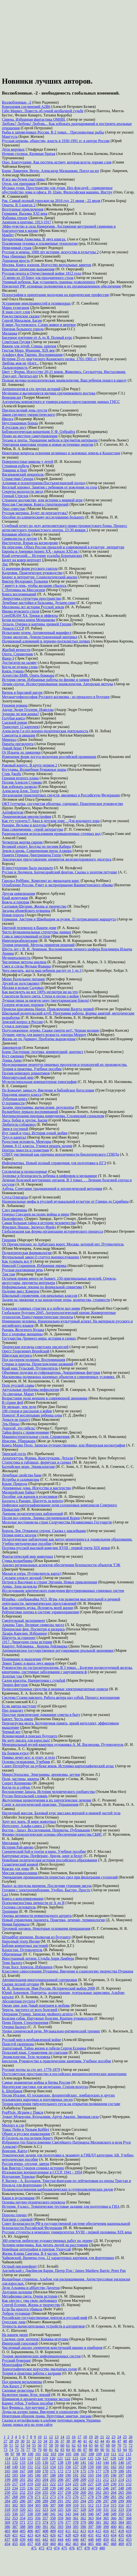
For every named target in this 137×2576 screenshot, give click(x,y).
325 (60, 2510)
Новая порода (13, 915)
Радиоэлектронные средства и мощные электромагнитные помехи (55, 1689)
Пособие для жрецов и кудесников (29, 1496)
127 (105, 2458)
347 (98, 2514)
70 (119, 2445)
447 (83, 2540)
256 (53, 2492)
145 (113, 2463)
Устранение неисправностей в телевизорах (36, 303)
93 (119, 2450)
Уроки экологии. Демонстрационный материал (39, 637)
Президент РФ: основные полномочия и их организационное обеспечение (61, 286)
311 (83, 2505)
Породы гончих (14, 2215)
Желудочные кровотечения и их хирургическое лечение (46, 1800)
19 (91, 2437)
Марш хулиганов (15, 308)
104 (61, 2454)
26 (130, 2437)
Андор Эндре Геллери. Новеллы (28, 710)
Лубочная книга (14, 1099)
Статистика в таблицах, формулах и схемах (36, 1462)
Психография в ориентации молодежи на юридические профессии (55, 295)
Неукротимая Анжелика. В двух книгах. (34, 239)
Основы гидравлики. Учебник (26, 1762)
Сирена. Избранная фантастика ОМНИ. (34, 119)
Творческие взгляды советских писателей (35, 1347)
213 (113, 2480)
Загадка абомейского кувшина (26, 911)
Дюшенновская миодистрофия (26, 816)
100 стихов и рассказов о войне (27, 1411)
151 (30, 2467)
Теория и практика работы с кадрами (31, 2373)
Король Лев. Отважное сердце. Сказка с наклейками (44, 1531)
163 (121, 2467)
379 (83, 2522)
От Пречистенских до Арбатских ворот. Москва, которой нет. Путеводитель (63, 1244)
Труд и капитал (14, 1137)
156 (68, 2467)
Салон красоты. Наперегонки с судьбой (33, 1680)
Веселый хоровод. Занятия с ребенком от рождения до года (49, 487)
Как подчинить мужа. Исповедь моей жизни (37, 1608)
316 (121, 2505)
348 (106, 2514)
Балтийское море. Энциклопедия (28, 1467)
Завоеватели (12, 1047)
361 (75, 2518)
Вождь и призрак (15, 902)
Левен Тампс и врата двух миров (28, 1663)
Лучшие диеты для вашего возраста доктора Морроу (44, 1035)
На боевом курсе (15, 1753)
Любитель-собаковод (19, 1124)
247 (113, 2488)
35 (51, 2441)
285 (15, 2501)
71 (125, 2445)
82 (57, 2450)
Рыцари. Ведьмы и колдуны (24, 825)
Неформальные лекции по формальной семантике (42, 1287)
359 (60, 2518)
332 (113, 2510)
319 (15, 2510)
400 (113, 2527)
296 (98, 2501)
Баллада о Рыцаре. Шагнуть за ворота (32, 1501)
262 (98, 2492)
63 (79, 2445)
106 (76, 2454)
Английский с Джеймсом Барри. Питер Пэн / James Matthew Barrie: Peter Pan (64, 2271)
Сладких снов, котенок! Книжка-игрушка (35, 2339)
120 (52, 2458)
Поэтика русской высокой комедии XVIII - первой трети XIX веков (56, 1548)
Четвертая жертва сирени (22, 842)
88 (91, 2450)
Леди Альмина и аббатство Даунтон (31, 2288)
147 (129, 2463)
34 (45, 2441)
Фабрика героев (14, 218)
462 (68, 2544)
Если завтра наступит (19, 1706)
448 (91, 2540)
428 (68, 2535)
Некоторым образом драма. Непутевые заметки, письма (46, 2416)
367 (121, 2518)
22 (108, 2437)
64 (85, 2445)
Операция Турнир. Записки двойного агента (37, 2014)
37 (62, 2441)
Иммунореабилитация (20, 940)
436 (129, 2535)
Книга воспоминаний (19, 594)
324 (53, 2510)
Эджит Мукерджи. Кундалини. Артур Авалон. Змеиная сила (50, 2117)
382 (106, 2522)
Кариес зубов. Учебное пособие (27, 2403)
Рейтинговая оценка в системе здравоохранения (40, 1612)
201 (22, 2480)
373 (38, 2522)
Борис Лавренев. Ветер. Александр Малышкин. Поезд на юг (50, 171)
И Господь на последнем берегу (27, 2138)
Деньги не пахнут (16, 1419)
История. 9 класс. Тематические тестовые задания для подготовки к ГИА (60, 2206)
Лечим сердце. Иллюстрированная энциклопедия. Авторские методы (57, 684)
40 (79, 2441)
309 (68, 2505)
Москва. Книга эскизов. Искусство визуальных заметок (46, 265)
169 (38, 2471)
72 (130, 2445)
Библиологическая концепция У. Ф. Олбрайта (38, 432)
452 (121, 2540)
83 (62, 2450)
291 (60, 2501)
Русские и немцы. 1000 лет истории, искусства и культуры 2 (50, 252)
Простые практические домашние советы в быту (41, 1715)
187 (45, 2475)
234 (15, 2488)
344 (75, 2514)
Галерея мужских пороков (23, 1005)
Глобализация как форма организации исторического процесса (52, 1231)
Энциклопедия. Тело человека (26, 2057)
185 (30, 2475)
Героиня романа (14, 705)
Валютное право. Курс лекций (26, 2395)
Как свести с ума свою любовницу (29, 2300)
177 (98, 2471)
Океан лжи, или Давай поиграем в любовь (36, 2005)
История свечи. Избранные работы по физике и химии (45, 680)
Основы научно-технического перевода (33, 2202)
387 (15, 2527)
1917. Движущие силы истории (27, 1642)
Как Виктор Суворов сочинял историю (33, 2168)
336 (15, 2514)
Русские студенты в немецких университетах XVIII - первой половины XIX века (67, 2232)
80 (45, 2450)
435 (121, 2535)
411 (68, 2531)
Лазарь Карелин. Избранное (24, 1633)
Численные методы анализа (24, 962)
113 (128, 2454)
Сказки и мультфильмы (21, 2420)
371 (22, 2522)
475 (64, 2548)
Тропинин (10, 1911)
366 (113, 2518)
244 (91, 2488)
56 (39, 2445)
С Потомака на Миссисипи (23, 590)
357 (45, 2518)
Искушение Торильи (18, 2176)
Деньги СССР (13, 628)
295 (91, 2501)
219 (30, 2484)
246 (106, 2488)
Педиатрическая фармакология (27, 1253)
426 (53, 2535)
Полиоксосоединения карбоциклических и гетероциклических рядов (57, 2189)
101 (38, 2454)
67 (102, 2445)
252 (22, 2492)
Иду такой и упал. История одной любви (34, 1133)
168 (30, 2471)
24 (119, 2437)
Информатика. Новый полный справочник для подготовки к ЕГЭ (54, 1163)
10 (39, 2437)
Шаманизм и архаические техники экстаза (36, 2399)
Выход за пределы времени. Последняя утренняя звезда (46, 1886)
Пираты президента (17, 744)
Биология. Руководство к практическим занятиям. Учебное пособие (56, 2061)
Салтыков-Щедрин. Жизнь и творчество (34, 906)
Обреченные (12, 1954)
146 (121, 2463)
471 (34, 2548)
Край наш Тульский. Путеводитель (30, 1368)
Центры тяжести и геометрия (25, 1150)
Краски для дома (15, 1869)
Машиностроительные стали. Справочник (36, 1437)
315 (113, 2505)
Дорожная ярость (16, 261)
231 (121, 2484)
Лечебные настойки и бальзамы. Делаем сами (39, 603)
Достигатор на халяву (19, 663)
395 (75, 2527)
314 (106, 2505)
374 (45, 2522)
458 (38, 2544)
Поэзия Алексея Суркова (22, 782)
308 (60, 2505)
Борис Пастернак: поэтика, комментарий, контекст (42, 1052)
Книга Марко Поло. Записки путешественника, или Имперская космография (63, 1445)
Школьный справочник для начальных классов (39, 1295)
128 (113, 2458)
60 (62, 2445)
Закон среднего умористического (28, 414)
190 (68, 2475)
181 (129, 2471)
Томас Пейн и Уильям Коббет (25, 2129)
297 (106, 2501)
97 (12, 2454)
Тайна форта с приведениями (25, 1432)
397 (91, 2527)
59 (57, 2445)
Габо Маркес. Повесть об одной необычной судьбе (42, 111)
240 (60, 2488)
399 (106, 2527)
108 (91, 2454)
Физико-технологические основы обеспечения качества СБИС (52, 1834)
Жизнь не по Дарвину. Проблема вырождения (39, 1039)
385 (129, 2522)
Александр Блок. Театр (20, 791)
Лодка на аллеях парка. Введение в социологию (40, 2412)
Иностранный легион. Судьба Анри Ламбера (38, 1958)
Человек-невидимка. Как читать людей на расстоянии (45, 2245)
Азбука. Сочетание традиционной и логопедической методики (52, 1189)
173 (68, 2471)
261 (91, 2492)
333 (121, 2510)
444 (60, 2540)
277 (83, 2497)
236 (30, 2488)
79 (39, 2450)
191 (75, 2475)
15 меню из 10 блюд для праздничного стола (37, 278)
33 (39, 2441)
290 (53, 2501)
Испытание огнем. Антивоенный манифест (37, 633)
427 (60, 2535)
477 (79, 2548)
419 (129, 2531)
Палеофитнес (12, 1218)
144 (106, 2463)
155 (60, 2467)
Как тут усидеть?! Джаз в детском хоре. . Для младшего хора (51, 821)
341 (53, 2514)
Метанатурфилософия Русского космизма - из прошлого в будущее (56, 697)
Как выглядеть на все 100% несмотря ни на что (40, 992)
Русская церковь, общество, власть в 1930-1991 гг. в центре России (56, 141)
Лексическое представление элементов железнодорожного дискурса (56, 859)
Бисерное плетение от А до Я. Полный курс (37, 337)
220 (38, 2484)
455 (15, 2544)
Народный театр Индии (21, 1941)
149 (15, 2467)
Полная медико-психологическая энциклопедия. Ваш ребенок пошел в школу (64, 380)
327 (75, 2510)
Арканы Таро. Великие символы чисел (33, 1625)
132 (15, 2463)
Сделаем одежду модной (21, 1578)
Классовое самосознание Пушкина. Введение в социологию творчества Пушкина (67, 1971)
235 (22, 2488)
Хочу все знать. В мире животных (29, 1821)
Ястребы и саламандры (20, 1479)
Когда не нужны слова (20, 667)
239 (53, 2488)
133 (22, 2463)
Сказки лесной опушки (20, 1984)
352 (7, 2518)
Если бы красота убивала (22, 2309)
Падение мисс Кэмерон (20, 1291)
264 (113, 2492)
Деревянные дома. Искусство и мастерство (36, 1488)
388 (22, 2527)
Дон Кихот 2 (12, 2386)
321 (30, 2510)
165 (7, 2471)
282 (121, 2497)
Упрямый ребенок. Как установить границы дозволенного (48, 282)
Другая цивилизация (18, 893)
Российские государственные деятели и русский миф (44, 2318)
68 (108, 2445)
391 (45, 2527)
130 (128, 2458)
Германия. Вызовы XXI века (24, 213)
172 (60, 2471)
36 (57, 2441)
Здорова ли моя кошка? (20, 714)
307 (53, 2505)
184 (22, 2475)
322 (38, 2510)
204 (45, 2480)
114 (7, 2458)
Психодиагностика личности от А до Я (33, 1903)
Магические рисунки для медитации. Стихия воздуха (45, 2087)
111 (113, 2454)
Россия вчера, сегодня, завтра (25, 2164)
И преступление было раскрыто (27, 868)
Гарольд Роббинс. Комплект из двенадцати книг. (41, 881)
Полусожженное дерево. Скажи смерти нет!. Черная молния (50, 1030)
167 (22, 2471)
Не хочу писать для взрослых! (26, 1740)
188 (53, 2475)
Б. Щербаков (12, 2091)
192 (83, 2475)
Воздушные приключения (22, 209)
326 (68, 2510)
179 (113, 2471)
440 (30, 2540)
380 (91, 2522)
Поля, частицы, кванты (20, 1779)
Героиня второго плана (20, 778)
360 (68, 2518)
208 (75, 2480)
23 (113, 2437)
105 (68, 2454)
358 (53, 2518)
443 (53, 2540)
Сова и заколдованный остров (26, 936)
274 (60, 2497)
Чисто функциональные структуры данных (36, 932)
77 (28, 2450)
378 (75, 2522)
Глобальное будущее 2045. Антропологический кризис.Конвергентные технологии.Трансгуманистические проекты (59, 1315)
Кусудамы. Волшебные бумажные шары (34, 769)
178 (106, 2471)
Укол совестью (14, 509)
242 (75, 2488)
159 (91, 2467)
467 (106, 2544)
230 (113, 2484)
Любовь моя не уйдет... (20, 363)
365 (106, 2518)
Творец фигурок (15, 1685)
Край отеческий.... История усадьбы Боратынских (42, 556)
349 (113, 2514)
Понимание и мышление (21, 1659)
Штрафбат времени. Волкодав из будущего (36, 1937)
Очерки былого (14, 2027)
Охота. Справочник (17, 654)
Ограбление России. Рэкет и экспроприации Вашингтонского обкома (57, 885)
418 (121, 2531)
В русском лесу (14, 427)
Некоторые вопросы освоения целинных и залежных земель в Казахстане (61, 453)
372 (30, 2522)
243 (83, 2488)
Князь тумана (13, 671)
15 (68, 2437)
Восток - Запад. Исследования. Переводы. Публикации (46, 1830)
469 (121, 2544)
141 (83, 2463)
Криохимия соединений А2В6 (26, 107)
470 (129, 2544)
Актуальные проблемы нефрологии (30, 1390)
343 (68, 2514)
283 (129, 2497)
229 (106, 2484)
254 (38, 2492)
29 (17, 2441)
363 (91, 2518)
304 (30, 2505)
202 (30, 2480)
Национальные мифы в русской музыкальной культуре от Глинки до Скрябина (65, 1201)
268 (15, 2497)
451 (113, 2540)
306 (45, 2505)
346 (91, 2514)
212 (106, 2480)
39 (74, 2441)
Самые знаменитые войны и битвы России (36, 2082)
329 (91, 2510)
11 (45, 2437)
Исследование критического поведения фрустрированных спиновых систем (63, 1591)
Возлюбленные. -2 (16, 102)
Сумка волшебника (17, 1561)
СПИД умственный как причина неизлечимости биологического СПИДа (60, 1154)
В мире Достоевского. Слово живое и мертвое (39, 325)
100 (30, 2454)
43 (96, 2441)
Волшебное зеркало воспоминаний (30, 1112)
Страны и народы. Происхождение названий (37, 1364)
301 (7, 2505)
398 (98, 2527)
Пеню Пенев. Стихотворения (25, 2023)
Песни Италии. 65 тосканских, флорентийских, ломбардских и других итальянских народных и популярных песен (58, 2097)
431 (91, 2535)
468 (113, 2544)
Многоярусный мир (17, 1077)
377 (68, 2522)
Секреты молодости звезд (22, 491)
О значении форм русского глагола (30, 568)
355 (30, 2518)
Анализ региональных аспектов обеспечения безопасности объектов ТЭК (61, 1565)
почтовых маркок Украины (78, 2420)
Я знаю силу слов (16, 312)
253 (30, 2492)
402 (129, 2527)
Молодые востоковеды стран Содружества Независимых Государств (57, 1522)
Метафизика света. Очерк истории (29, 2296)
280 (106, 2497)
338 (30, 2514)
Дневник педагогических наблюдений (32, 1514)
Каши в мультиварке (18, 2198)
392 (53, 2527)
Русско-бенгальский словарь (25, 1796)
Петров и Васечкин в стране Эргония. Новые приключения (49, 1582)
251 (15, 2492)
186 (38, 2475)
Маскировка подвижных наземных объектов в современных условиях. (58, 1377)
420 (7, 2535)
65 (91, 2445)
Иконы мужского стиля (20, 611)
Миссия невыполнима (19, 1873)
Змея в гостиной (15, 1129)
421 (15, 2535)
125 (90, 2458)
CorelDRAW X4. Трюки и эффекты (30, 615)
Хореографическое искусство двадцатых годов (39, 2369)
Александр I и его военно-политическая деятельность (45, 731)
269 (22, 2497)
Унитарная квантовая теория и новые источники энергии (47, 444)
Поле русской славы (18, 1385)
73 (5, 2450)
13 (57, 2437)
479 (94, 2548)
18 (85, 2437)
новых (18, 2425)
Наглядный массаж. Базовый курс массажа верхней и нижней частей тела (61, 1813)
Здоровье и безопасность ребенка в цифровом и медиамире (49, 1176)
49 (130, 2441)
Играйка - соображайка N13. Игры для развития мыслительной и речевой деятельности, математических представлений (61, 1601)
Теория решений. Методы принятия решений (38, 945)
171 (53, 2471)
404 (15, 2531)
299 (121, 2501)
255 (45, 2492)
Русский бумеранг (16, 2360)
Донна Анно (12, 1060)
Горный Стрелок (15, 496)
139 (68, 2463)
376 (60, 2522)
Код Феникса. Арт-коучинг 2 (25, 2407)
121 (60, 2458)
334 (129, 2510)
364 (98, 2518)
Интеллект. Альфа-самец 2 (23, 1826)
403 (7, 2531)
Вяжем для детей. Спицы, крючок (29, 346)
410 (60, 2531)
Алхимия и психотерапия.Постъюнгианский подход (44, 483)
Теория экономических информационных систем (41, 2356)
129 (120, 2458)
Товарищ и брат (14, 470)
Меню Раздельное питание (23, 979)
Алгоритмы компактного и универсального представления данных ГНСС (61, 402)
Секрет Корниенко (17, 1783)
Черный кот (11, 1732)
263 (106, 2492)
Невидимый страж (17, 248)
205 (53, 2480)
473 (49, 2548)
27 (5, 2441)
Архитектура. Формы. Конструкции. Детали (37, 1458)
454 (7, 2544)
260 (83, 2492)
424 (38, 2535)
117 (30, 2458)
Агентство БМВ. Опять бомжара (28, 675)
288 (38, 2501)
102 (45, 2454)
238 (45, 2488)
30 (22, 2441)
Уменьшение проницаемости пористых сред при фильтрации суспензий (60, 1877)
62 (74, 2445)
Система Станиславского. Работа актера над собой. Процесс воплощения (61, 1697)
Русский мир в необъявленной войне (31, 2040)
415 (98, 2531)
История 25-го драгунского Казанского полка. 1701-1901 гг (49, 359)
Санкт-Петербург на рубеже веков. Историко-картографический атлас (58, 1766)
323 (45, 2510)
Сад (5, 1894)
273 (53, 2497)
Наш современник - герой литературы (32, 829)
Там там (8, 1274)
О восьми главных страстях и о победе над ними (41, 1308)
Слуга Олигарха (15, 1197)
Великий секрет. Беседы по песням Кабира (36, 846)
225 (75, 2484)
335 (7, 2514)
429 (75, 2535)
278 (91, 2497)
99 (24, 2454)
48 (125, 2441)
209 (83, 2480)
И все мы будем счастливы (23, 179)
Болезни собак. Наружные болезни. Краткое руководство (47, 2018)
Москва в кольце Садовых (23, 988)
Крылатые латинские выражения (28, 269)
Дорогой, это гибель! (19, 1428)
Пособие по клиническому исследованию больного (43, 517)
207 (68, 2480)
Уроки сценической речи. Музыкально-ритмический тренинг (51, 2031)
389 (30, 2527)
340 (45, 2514)
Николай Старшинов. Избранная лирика (34, 1266)
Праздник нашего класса (21, 1094)
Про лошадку (12, 1710)
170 (45, 2471)
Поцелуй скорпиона (18, 2044)
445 (68, 2540)
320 (22, 2510)
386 (7, 2527)
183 (15, 2475)
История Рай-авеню (17, 1847)
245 (98, 2488)
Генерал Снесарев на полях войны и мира (35, 1214)
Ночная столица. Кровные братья (28, 154)
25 (125, 2437)
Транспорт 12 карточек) (21, 727)
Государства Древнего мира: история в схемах (39, 1338)
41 (85, 2441)
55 (34, 2445)
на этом (37, 2425)
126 (98, 2458)
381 (98, 2522)
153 (45, 2467)
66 (96, 2445)
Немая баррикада (16, 1924)
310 (75, 2505)
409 (53, 2531)
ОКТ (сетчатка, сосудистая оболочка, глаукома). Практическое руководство (62, 804)
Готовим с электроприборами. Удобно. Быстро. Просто (46, 1890)
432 (98, 2535)
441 (38, 2540)
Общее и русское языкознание (26, 2134)
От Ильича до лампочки (21, 752)
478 (87, 2548)
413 (83, 2531)
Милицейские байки (18, 1492)
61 (68, 2445)
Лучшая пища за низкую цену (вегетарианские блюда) (45, 1000)
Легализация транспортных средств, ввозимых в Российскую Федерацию (61, 795)
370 (15, 2522)
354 (22, 2518)
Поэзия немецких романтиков (26, 1073)
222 (53, 2484)
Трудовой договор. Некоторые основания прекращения (46, 1928)
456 (22, 2544)
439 (22, 2540)
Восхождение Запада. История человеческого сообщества (48, 1792)
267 (7, 2497)
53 (22, 2445)
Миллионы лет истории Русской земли (33, 607)
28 (11, 2441)
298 (113, 2501)
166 (15, 2471)
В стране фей (12, 1402)
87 (85, 2450)
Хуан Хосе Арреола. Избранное (27, 1967)
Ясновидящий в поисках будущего (29, 1736)
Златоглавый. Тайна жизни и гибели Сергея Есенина (44, 2048)
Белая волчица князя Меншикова (28, 620)
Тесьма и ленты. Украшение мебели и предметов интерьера (50, 440)
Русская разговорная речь (22, 1270)
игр (27, 2425)
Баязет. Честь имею (17, 1719)
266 (129, 2492)
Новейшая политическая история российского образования (49, 1860)
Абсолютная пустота (18, 2001)
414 (91, 2531)
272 (45, 2497)
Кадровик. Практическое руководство (32, 573)
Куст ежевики (13, 1056)
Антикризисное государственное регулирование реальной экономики (58, 1650)
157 (75, 2467)
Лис (5, 564)
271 (38, 2497)
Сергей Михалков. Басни (22, 320)
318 (7, 2510)
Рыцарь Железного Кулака (23, 1330)
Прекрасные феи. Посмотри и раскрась (33, 1629)
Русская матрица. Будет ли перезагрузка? (35, 513)
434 (113, 2535)
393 (60, 2527)
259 (75, 2492)
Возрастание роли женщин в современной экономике (44, 1398)
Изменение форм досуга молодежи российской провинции (49, 757)
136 (45, 2463)
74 (11, 2450)
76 (22, 2450)
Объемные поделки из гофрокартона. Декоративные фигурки (51, 1372)
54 (28, 2445)
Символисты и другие (19, 538)
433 (106, 2535)
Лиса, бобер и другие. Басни (24, 1120)
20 (96, 2437)
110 (106, 2454)
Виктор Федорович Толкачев (25, 581)
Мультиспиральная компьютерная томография (39, 1082)
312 (91, 2505)
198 (129, 2475)
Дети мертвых (13, 149)
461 (60, 2544)
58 (51, 2445)
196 (113, 2475)
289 (45, 2501)
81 (51, 2450)
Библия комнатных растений (25, 1946)
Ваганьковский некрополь (23, 474)
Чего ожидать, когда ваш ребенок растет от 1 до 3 (41, 970)
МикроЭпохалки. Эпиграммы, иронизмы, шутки (41, 1774)
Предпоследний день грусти (24, 410)
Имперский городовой (20, 2343)
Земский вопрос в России (22, 1022)
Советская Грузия (16, 342)
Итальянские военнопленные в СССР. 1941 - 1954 (42, 2172)
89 (96, 2450)
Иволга (7, 419)
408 (45, 2531)
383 (113, 2522)
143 (98, 2463)
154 (53, 2467)
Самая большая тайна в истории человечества (39, 1223)
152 (38, 2467)
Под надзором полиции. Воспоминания (33, 1360)
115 (15, 2458)
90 (102, 2450)
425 (45, 2535)
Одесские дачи (14, 2322)
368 (129, 2518)
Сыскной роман (14, 722)
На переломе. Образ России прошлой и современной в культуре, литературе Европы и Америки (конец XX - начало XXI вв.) (63, 549)
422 (22, 2535)
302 (15, 2505)
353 (15, 2518)
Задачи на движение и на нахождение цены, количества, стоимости (56, 1300)
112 (121, 2454)
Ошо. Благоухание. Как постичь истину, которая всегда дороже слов (56, 162)
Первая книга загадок (19, 1535)
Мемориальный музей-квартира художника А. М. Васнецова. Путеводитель (62, 1745)
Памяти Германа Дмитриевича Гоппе (31, 855)
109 (98, 2454)
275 (68, 2497)
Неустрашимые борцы (20, 423)
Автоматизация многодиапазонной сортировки (39, 1980)
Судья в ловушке (15, 1026)
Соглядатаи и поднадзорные (24, 1171)
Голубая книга (13, 718)
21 (102, 2437)
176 (91, 2471)
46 (113, 2441)
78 (34, 2450)
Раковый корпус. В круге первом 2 (29, 765)
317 (129, 2505)
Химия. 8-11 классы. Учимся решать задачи (37, 1146)
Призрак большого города (23, 329)
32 (34, 2441)
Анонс (7, 2425)
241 (68, 2488)
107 (83, 2454)
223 (60, 2484)
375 (53, 2522)
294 (83, 2501)
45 (108, 2441)
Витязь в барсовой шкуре (22, 692)
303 (22, 2505)
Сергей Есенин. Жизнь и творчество (31, 2305)
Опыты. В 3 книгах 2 (19, 205)
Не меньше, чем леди (19, 1407)
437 (7, 2540)
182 (7, 2475)
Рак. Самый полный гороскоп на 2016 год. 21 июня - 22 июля (51, 201)
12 (51, 2437)
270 (30, 2497)
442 (45, 2540)
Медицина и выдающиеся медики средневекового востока (49, 393)
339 (38, 2514)
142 (91, 2463)
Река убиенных (14, 256)
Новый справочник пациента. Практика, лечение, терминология (53, 1920)
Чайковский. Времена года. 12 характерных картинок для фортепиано (58, 2258)
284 (7, 2501)
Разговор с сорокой (17, 2219)
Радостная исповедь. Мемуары (26, 1142)
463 (75, 2544)
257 (60, 2492)
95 (130, 2450)
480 (102, 2548)
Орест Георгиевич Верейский (25, 1351)
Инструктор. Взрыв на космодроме (30, 543)
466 (98, 2544)
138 (60, 2463)
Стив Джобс (11, 774)
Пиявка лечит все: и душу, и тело (28, 1757)
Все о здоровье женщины (22, 1334)
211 (98, 2480)
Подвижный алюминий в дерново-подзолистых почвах (46, 641)
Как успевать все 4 (17, 1261)
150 (22, 2467)
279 (98, 2497)
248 (121, 2488)
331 (106, 2510)
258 (68, 2492)
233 (7, 2488)
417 (113, 2531)
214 (121, 2480)
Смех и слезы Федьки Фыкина (26, 966)
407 (38, 2531)
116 (22, 2458)
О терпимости (13, 1103)
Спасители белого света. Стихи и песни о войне (40, 996)
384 (121, 2522)
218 (22, 2484)
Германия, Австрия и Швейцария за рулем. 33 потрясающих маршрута (59, 919)
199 (7, 2480)
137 (53, 2463)
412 (75, 2531)
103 (53, 2454)
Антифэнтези (12, 812)
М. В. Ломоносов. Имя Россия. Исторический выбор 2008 (48, 1988)
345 (83, 2514)
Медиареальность (16, 958)
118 (37, 2458)
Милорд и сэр (13, 2125)
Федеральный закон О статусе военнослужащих (40, 1257)
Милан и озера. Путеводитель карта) (31, 1573)
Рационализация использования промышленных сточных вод (51, 834)
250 (7, 2492)
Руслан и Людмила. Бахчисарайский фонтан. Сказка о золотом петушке (59, 872)
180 (121, 2471)
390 (38, 2527)
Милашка (9, 333)
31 (28, 2441)
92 (113, 2450)
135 (38, 2463)
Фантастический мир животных (27, 1556)
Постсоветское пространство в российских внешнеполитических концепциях (64, 2074)
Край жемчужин (15, 898)
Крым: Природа (14, 1484)
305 (38, 2505)
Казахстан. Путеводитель (22, 1950)
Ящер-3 (8, 658)
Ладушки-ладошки (17, 2292)
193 (91, 2475)
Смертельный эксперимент (23, 1620)
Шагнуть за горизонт (19, 1638)
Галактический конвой (20, 1864)
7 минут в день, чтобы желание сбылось (34, 586)
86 (79, 2450)
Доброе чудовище (16, 2313)
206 (60, 2480)
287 (30, 2501)
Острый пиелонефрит (19, 2266)
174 (75, 2471)
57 (45, 2445)
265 (121, 2492)
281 (113, 2497)
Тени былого (12, 1963)
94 (125, 2450)
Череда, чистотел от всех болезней (29, 2010)
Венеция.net (11, 397)
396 (83, 2527)
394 (68, 2527)
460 (53, 2544)
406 (30, 2531)
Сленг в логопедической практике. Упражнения (40, 1804)
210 (91, 2480)
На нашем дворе (15, 2335)
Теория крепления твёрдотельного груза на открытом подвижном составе (61, 2104)
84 (68, 2450)
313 (98, 2505)
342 (60, 2514)
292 (68, 2501)
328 (83, 2510)
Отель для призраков (18, 184)
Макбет (8, 235)
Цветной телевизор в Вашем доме (29, 928)
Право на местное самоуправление (30, 436)
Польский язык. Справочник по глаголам (35, 2052)
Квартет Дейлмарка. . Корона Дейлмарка (35, 1646)
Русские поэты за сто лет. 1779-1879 (31, 2070)
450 (106, 2540)
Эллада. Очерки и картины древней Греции (37, 624)
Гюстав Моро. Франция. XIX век (28, 350)
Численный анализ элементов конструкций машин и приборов (52, 2348)
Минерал (9, 739)
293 (75, 2501)
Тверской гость (14, 1454)
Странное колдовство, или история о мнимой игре (42, 500)
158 (83, 2467)
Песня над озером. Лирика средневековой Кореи (41, 1518)
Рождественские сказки (21, 316)
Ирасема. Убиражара (19, 1441)
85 (74, 2450)
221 (45, 2484)
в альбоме (48, 2420)
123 (75, 2458)
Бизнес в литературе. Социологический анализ (39, 577)
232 (129, 2484)
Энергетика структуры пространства (31, 598)
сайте (48, 2425)
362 (83, 2518)
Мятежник (10, 1843)
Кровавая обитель (16, 534)
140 (75, 2463)
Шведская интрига (17, 1355)
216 (7, 2484)
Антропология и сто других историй (31, 389)
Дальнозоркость (15, 367)
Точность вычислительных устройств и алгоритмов (43, 2326)
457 (30, 2544)
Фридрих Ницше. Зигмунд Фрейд (29, 1227)
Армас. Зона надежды (19, 1586)
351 (129, 2514)
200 (15, 2480)
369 (7, 2522)
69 (113, 2445)
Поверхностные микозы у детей (27, 462)
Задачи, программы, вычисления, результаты (38, 1107)
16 (74, 2437)
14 (62, 2437)
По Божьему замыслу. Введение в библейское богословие (48, 1090)
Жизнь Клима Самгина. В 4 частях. (30, 2253)
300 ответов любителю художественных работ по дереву (47, 2241)
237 (38, 2488)
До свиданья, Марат (18, 1394)
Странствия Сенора (17, 479)
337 (22, 2514)
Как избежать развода (19, 787)
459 (45, 2544)
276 (75, 2497)
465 (91, 2544)
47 (119, 2441)
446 (75, 2540)
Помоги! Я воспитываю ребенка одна (32, 1415)
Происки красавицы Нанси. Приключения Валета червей (48, 1009)
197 (121, 2475)
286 (22, 2501)
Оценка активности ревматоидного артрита (37, 1916)
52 (17, 2445)
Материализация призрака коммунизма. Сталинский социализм (53, 1116)
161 (106, 2467)
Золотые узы (12, 1676)
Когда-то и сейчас (16, 1787)
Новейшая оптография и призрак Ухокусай (36, 2249)
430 (83, 2535)
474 (56, 2548)
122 (67, 2458)
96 (7, 2454)
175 (83, 2471)
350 (121, 2514)
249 (129, 2488)
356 (38, 2518)
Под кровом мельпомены (22, 2382)
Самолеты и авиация (18, 735)
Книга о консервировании (23, 1898)
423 (30, 2535)
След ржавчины (14, 1210)
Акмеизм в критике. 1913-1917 (26, 222)
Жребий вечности (16, 650)
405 (22, 2531)
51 (11, 2445)
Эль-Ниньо (11, 1424)
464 (83, 2544)
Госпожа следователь (19, 1907)
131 (7, 2463)
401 (121, 2527)
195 (106, 2475)
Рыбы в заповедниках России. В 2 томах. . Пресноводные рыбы (53, 132)
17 (79, 2437)
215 (129, 2480)
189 (60, 2475)
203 (38, 2480)
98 (18, 2454)
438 (15, 2540)
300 (129, 2501)
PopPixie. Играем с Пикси (22, 2112)
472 (41, 2548)
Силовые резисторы (18, 2390)
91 (108, 2450)
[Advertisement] (68, 38)
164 (129, 2467)
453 (129, 2540)
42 (91, 2441)
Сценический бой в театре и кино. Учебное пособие (44, 1851)
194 (98, 2475)
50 (5, 2445)
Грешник (9, 1240)
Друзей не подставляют (21, 983)
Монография (12, 2365)
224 (68, 2484)
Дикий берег (12, 748)
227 (91, 2484)
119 (45, 2458)
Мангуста (10, 136)
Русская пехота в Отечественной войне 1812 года (41, 273)
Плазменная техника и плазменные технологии (40, 243)
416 (106, 2531)
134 (30, 2463)
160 (98, 2467)
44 (102, 2441)
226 (83, 2484)
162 (113, 2467)
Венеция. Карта (14, 2151)
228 (98, 2484)
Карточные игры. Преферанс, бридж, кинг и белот (42, 1856)
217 (15, 2484)
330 (98, 2510)
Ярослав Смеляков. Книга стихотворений (35, 504)
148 (7, 2467)
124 (83, 2458)
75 (17, 2450)
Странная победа (15, 466)
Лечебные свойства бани (21, 1475)
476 (72, 2548)
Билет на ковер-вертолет (21, 560)
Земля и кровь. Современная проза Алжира (37, 851)
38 (68, 2441)
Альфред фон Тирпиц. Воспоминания (32, 355)
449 (98, 2540)
